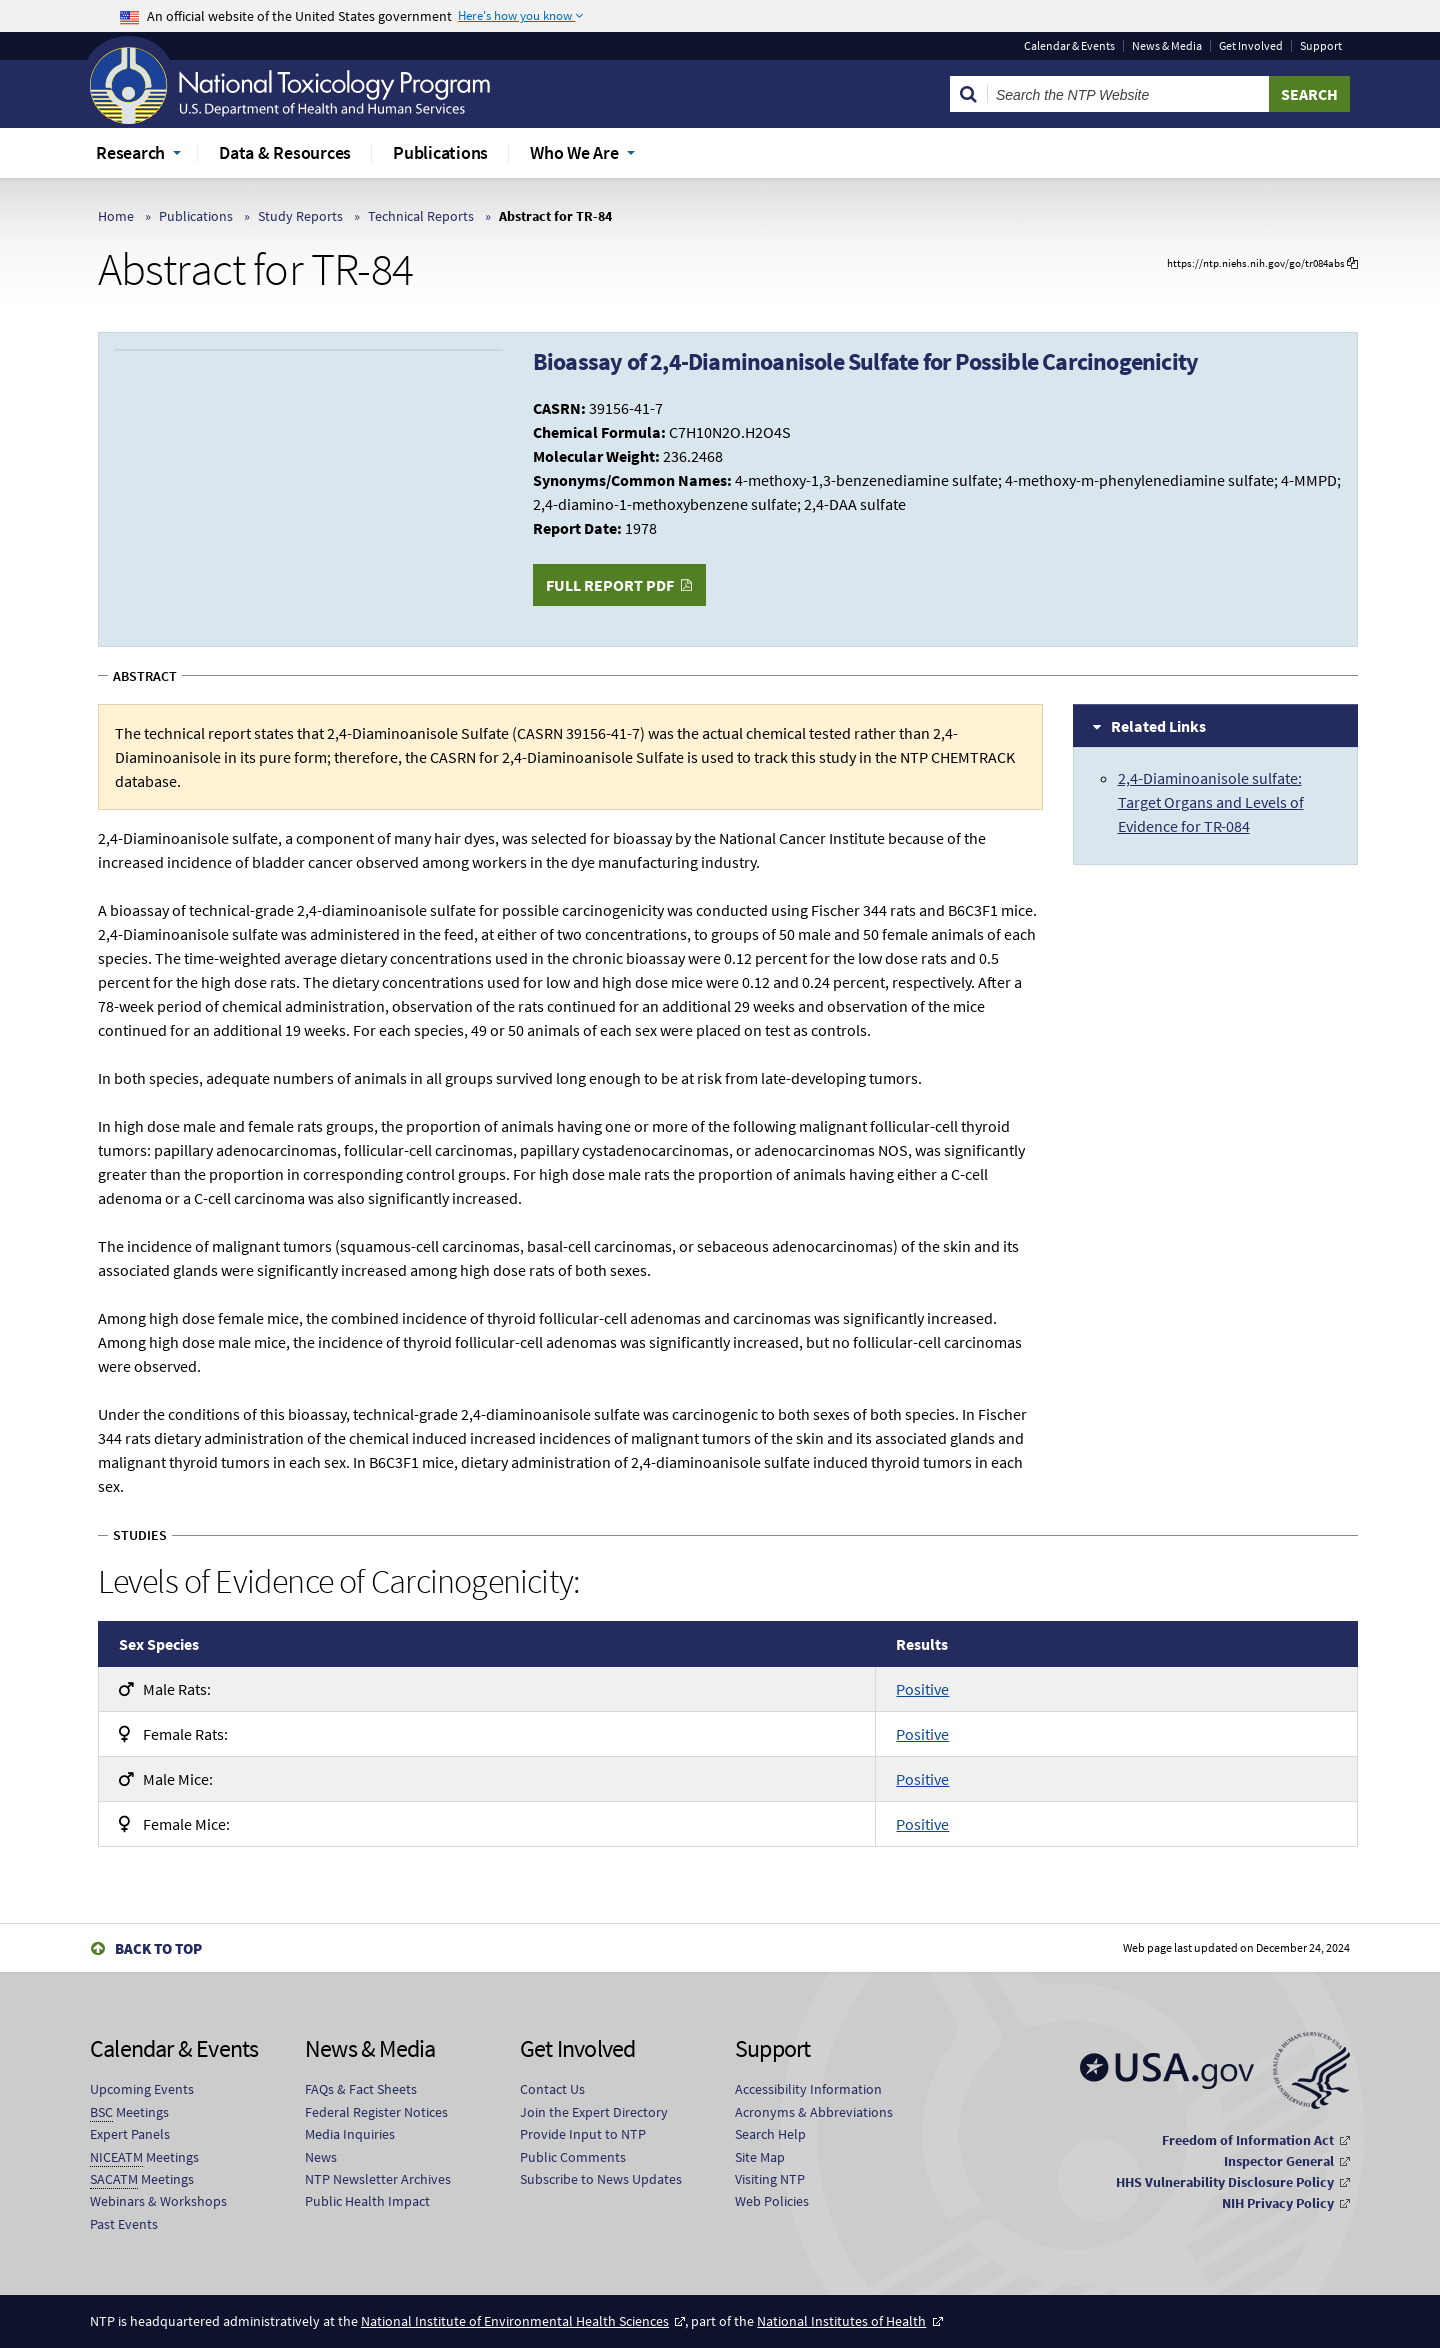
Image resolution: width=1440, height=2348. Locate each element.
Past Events (124, 2224)
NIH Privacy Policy (1278, 2203)
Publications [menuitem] (440, 152)
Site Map (760, 2157)
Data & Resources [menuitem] (285, 152)
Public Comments (573, 2157)
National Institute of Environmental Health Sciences (515, 2321)
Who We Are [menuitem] (574, 152)
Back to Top (158, 1948)
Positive (922, 1689)
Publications (196, 216)
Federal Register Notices (376, 2112)
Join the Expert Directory (594, 2112)
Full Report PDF (610, 585)
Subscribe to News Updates (601, 2179)
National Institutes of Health (841, 2321)
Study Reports (300, 216)
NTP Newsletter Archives (378, 2179)
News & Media (1167, 46)
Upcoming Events (142, 2089)
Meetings (129, 2112)
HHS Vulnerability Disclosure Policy (1225, 2182)
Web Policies (772, 2201)
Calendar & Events (1069, 46)
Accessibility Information (808, 2089)
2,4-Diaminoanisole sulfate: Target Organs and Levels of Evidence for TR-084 (1211, 802)
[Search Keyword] (1128, 94)
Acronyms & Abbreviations (814, 2112)
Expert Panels (130, 2134)
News (321, 2157)
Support (1321, 46)
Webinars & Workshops (158, 2201)
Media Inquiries (350, 2134)
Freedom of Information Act (1248, 2140)
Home (116, 216)
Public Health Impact (367, 2201)
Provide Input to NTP (583, 2134)
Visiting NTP (770, 2179)
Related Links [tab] (1158, 726)
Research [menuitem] (130, 152)
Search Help (770, 2134)
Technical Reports (421, 216)
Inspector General (1279, 2161)
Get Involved (1251, 46)
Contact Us (552, 2089)
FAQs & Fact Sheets (361, 2089)
